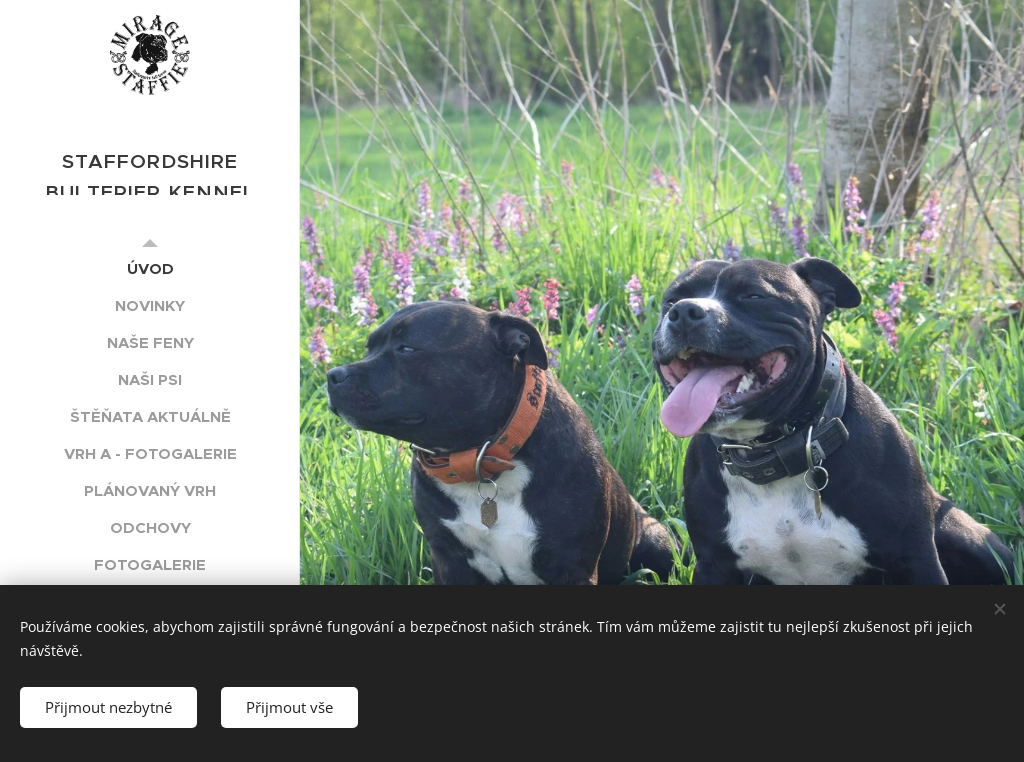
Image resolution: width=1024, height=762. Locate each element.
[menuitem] (150, 268)
